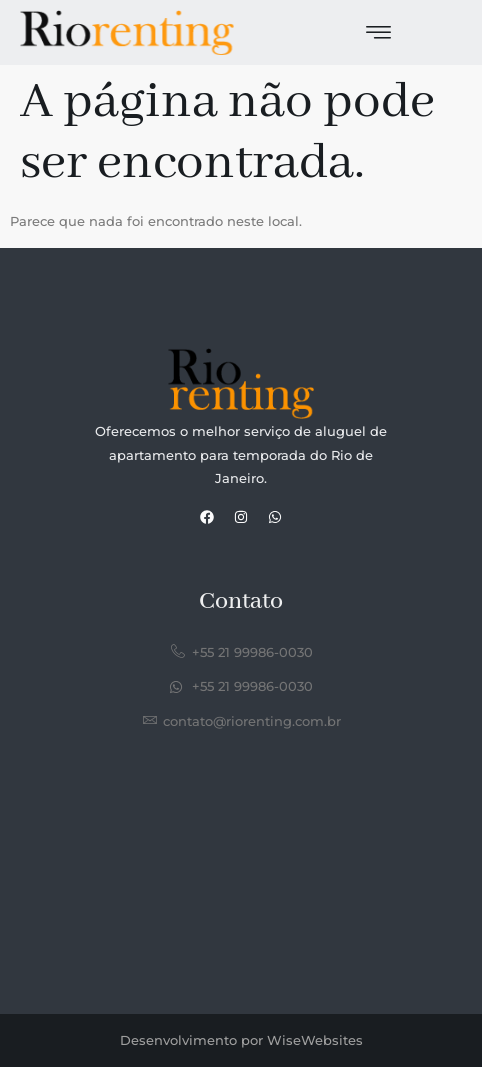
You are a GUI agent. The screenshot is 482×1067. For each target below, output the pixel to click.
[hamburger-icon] (378, 35)
